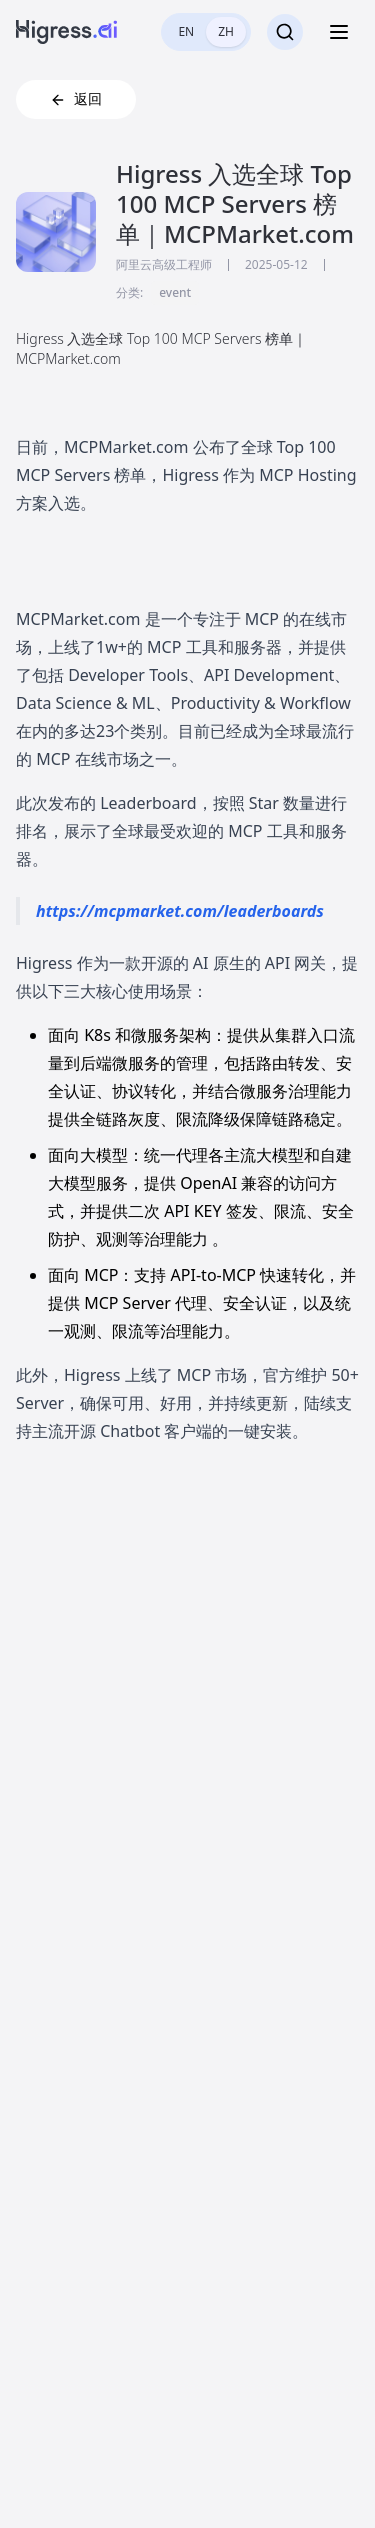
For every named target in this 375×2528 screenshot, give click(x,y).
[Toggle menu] (339, 32)
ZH (226, 31)
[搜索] (285, 32)
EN (186, 31)
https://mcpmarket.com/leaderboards (180, 911)
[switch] (206, 32)
